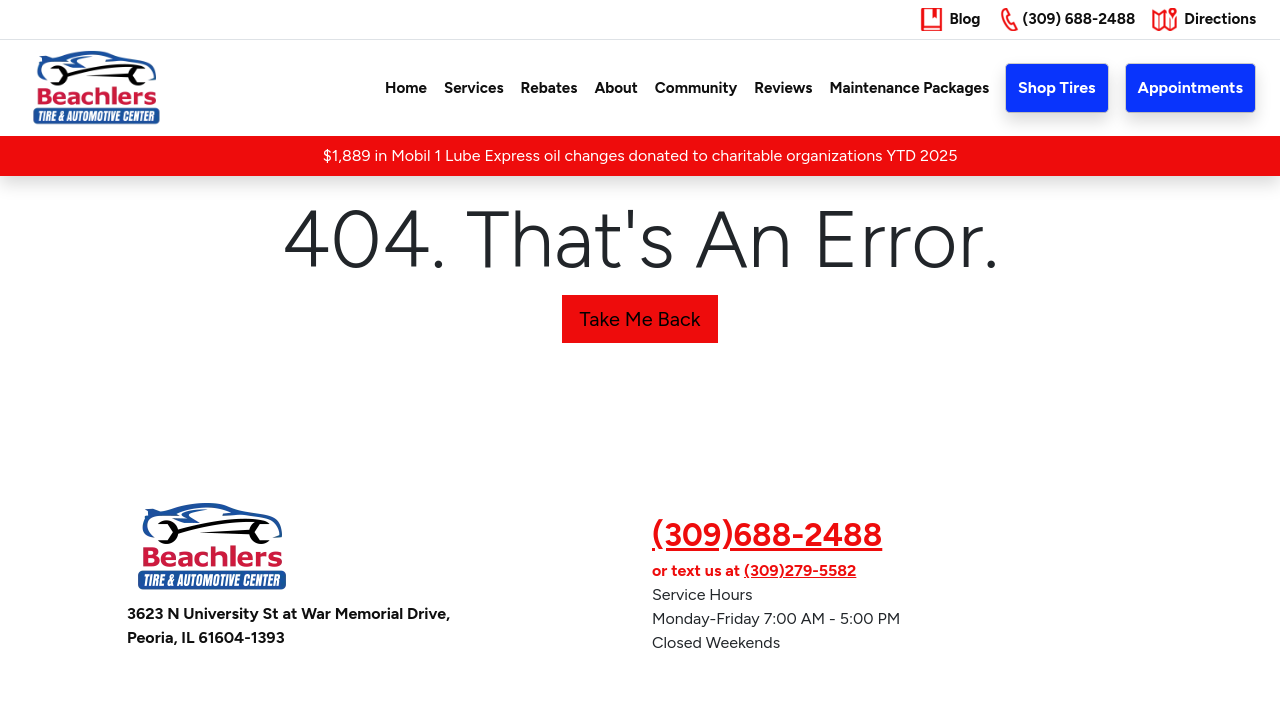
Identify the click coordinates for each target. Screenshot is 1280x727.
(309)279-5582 (800, 570)
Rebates (549, 88)
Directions (1220, 19)
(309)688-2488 (767, 535)
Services (474, 88)
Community (696, 88)
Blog (964, 19)
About (615, 88)
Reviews (783, 88)
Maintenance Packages (909, 88)
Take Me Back (639, 319)
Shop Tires (1056, 87)
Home (406, 88)
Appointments (1190, 87)
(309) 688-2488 (1078, 19)
